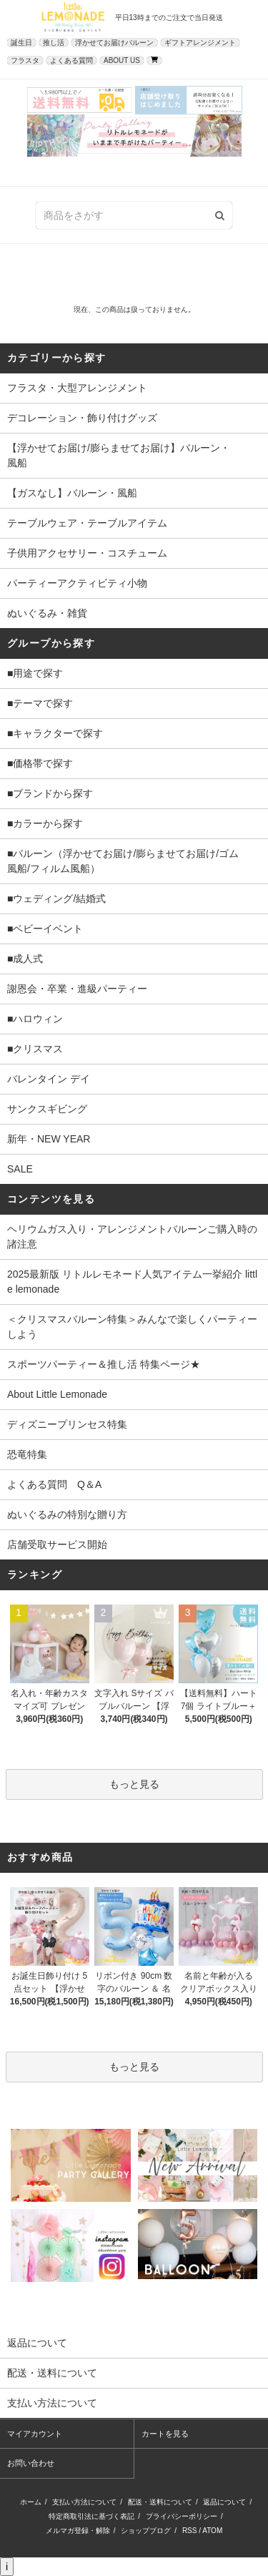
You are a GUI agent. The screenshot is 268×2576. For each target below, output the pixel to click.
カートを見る (165, 2433)
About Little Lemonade (57, 1394)
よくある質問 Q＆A (54, 1484)
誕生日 (21, 42)
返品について (224, 2502)
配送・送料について (160, 2502)
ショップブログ (146, 2531)
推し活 (53, 42)
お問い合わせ (30, 2463)
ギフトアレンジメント (200, 42)
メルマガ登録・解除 (78, 2531)
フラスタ (25, 60)
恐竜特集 (27, 1454)
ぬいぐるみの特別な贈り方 (67, 1514)
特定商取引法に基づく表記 (91, 2516)
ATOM (212, 2531)
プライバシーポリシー (181, 2516)
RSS (189, 2531)
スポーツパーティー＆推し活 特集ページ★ (103, 1364)
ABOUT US (122, 60)
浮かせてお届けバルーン (114, 42)
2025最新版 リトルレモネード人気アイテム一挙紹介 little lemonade (132, 1281)
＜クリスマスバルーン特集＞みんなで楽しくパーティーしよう (132, 1326)
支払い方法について (84, 2502)
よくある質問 (71, 60)
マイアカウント (34, 2433)
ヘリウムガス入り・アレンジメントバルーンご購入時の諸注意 (132, 1236)
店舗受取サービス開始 (57, 1544)
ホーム (30, 2502)
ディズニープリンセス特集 (67, 1424)
